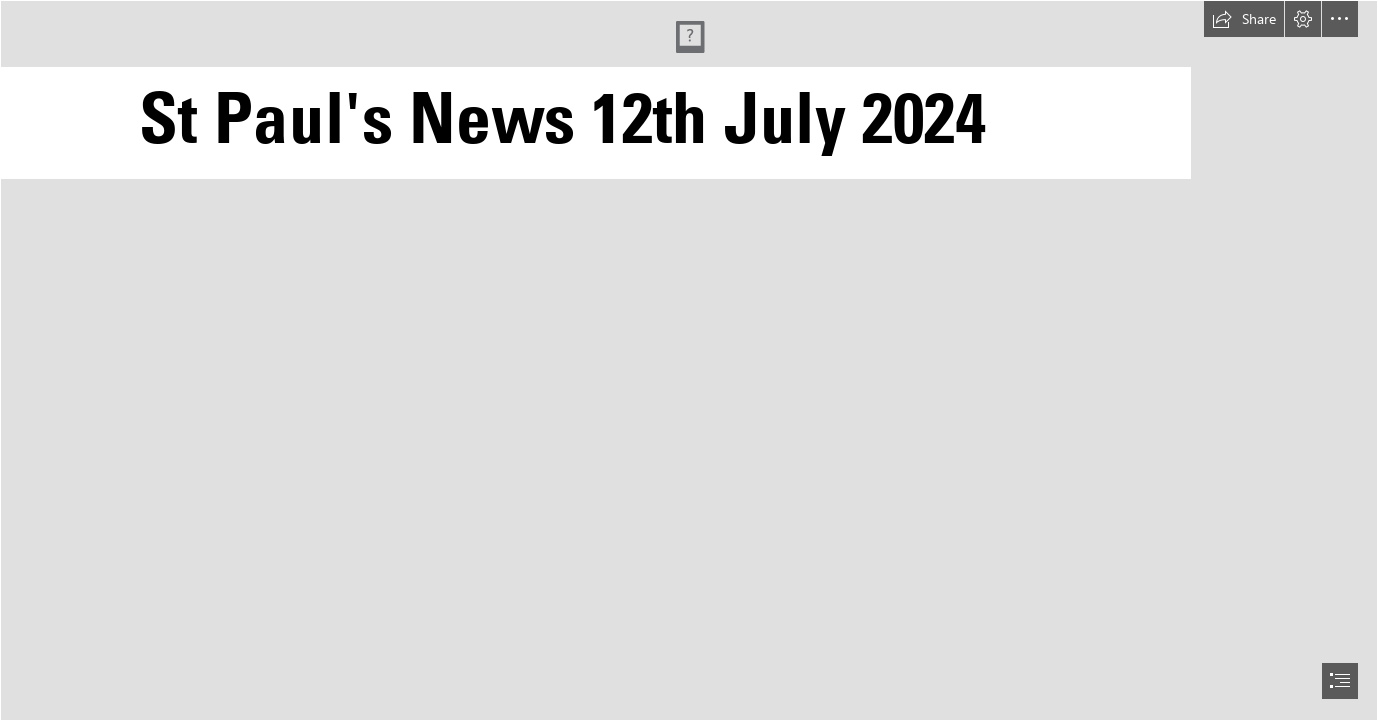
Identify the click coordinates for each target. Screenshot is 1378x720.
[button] (1244, 19)
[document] (689, 360)
